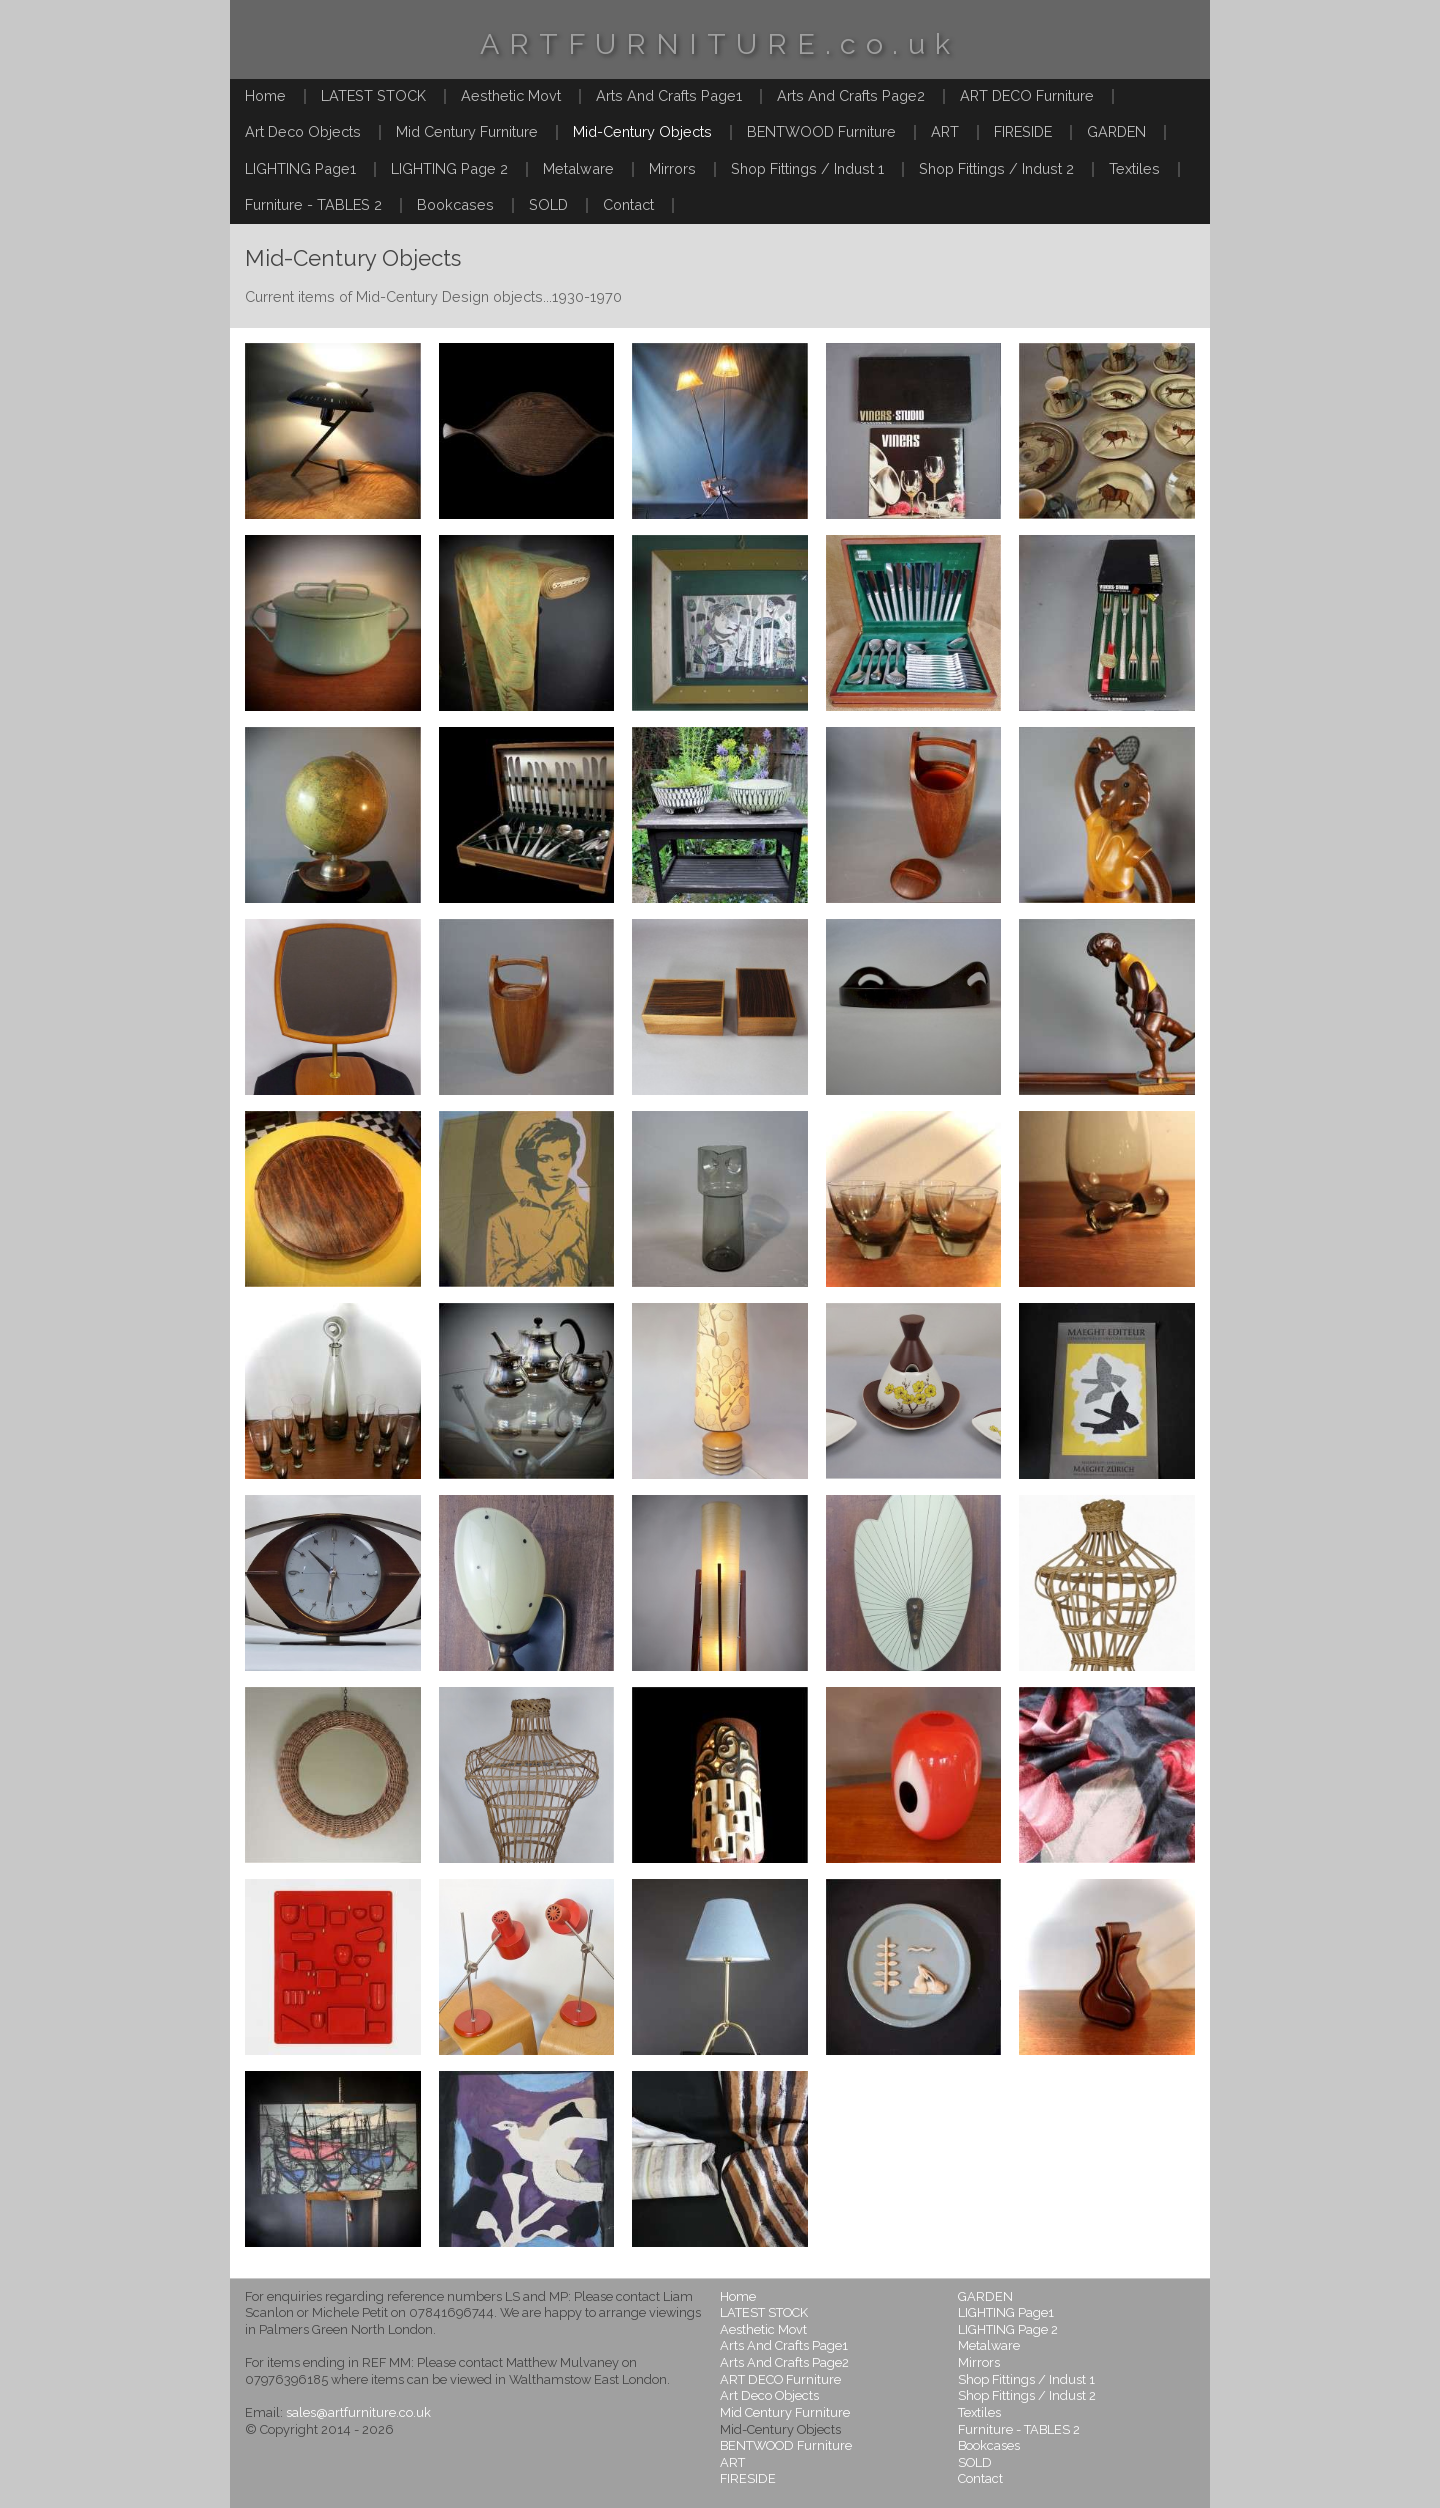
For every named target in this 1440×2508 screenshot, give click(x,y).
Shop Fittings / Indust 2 (996, 168)
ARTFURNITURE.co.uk (720, 44)
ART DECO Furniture (1027, 95)
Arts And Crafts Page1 (669, 95)
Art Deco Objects (303, 131)
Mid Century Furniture (467, 131)
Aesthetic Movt (511, 95)
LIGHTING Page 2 (449, 168)
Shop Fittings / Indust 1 (807, 168)
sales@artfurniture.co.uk (358, 2412)
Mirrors (672, 168)
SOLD (548, 204)
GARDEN (1116, 131)
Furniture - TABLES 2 (313, 204)
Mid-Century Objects (642, 131)
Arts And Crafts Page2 (851, 95)
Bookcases (455, 204)
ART (945, 131)
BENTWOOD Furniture (821, 131)
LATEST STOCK (373, 95)
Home (265, 95)
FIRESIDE (1023, 131)
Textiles (1134, 168)
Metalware (578, 168)
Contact (628, 204)
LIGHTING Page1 (300, 168)
